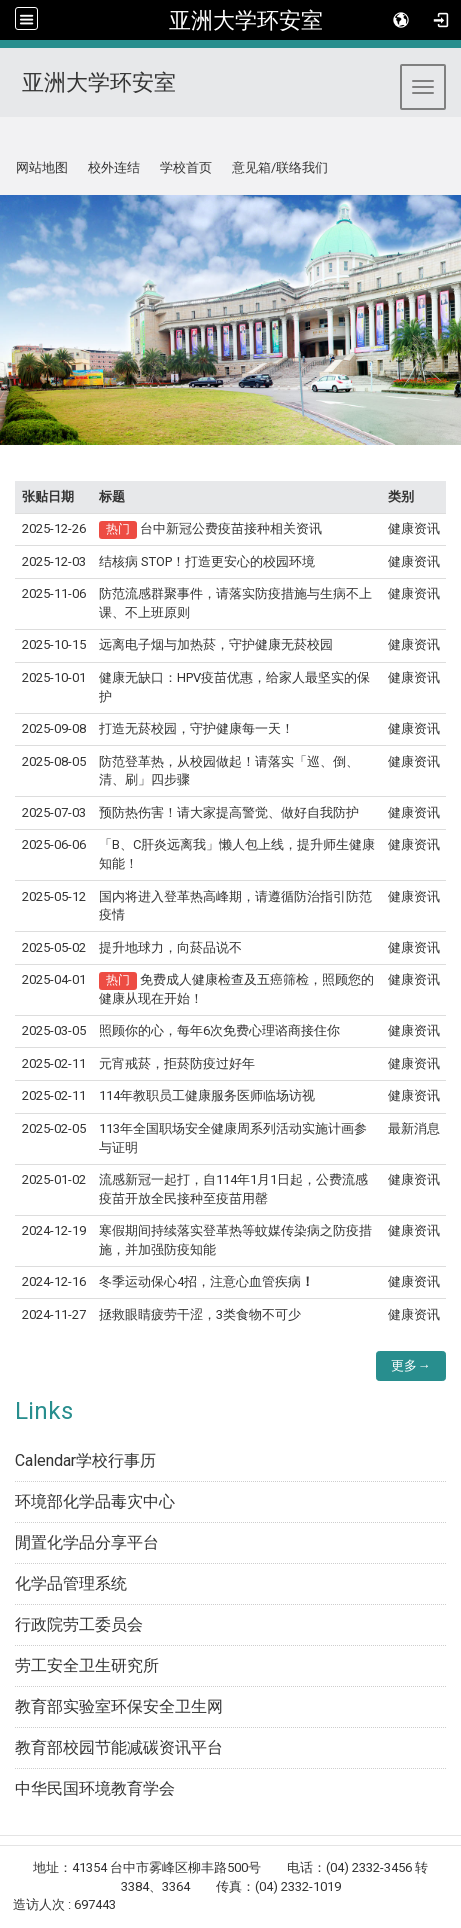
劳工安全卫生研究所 (87, 1665)
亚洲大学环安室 (246, 20)
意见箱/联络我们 (280, 167)
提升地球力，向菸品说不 (170, 947)
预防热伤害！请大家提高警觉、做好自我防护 (229, 812)
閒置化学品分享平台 (87, 1542)
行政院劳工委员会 (79, 1624)
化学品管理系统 (71, 1583)
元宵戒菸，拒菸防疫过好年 (177, 1063)
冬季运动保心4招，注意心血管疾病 (206, 1281)
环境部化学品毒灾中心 (95, 1501)
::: (8, 141)
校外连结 (114, 167)
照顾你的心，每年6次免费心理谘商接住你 (219, 1030)
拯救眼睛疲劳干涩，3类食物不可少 (200, 1314)
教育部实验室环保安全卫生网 (119, 1706)
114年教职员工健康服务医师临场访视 (207, 1095)
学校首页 (186, 167)
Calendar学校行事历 (85, 1460)
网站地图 (42, 167)
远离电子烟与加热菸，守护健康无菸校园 (216, 644)
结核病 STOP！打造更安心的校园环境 (207, 561)
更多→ (410, 1365)
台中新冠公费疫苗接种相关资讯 (231, 528)
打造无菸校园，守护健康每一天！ (196, 728)
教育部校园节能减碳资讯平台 (119, 1747)
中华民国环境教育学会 (95, 1788)
